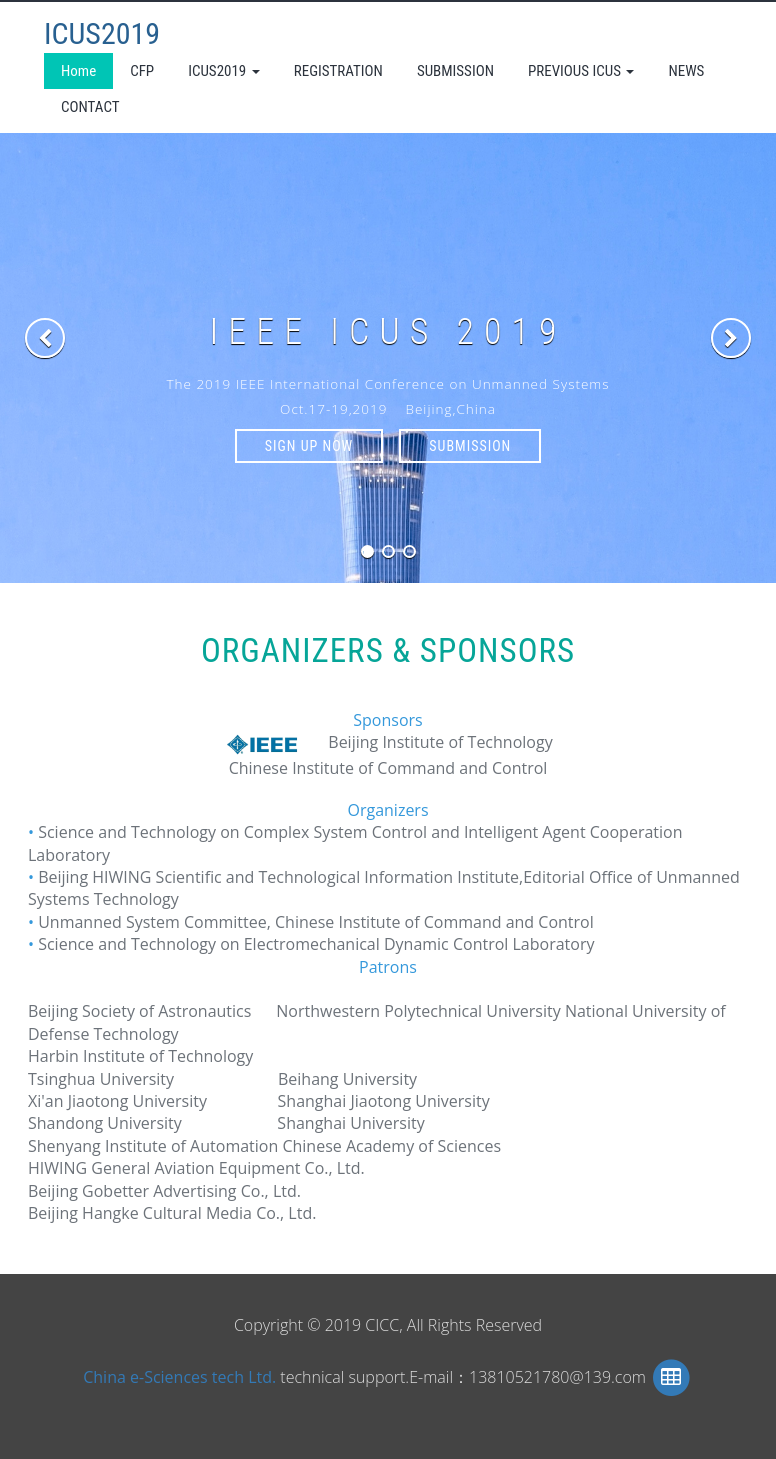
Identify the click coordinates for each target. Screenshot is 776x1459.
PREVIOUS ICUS (581, 71)
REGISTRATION (338, 71)
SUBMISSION (455, 71)
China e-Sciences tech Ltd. (181, 1376)
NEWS (686, 71)
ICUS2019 (102, 33)
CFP (142, 71)
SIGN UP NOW (309, 446)
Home (78, 71)
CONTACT (90, 107)
